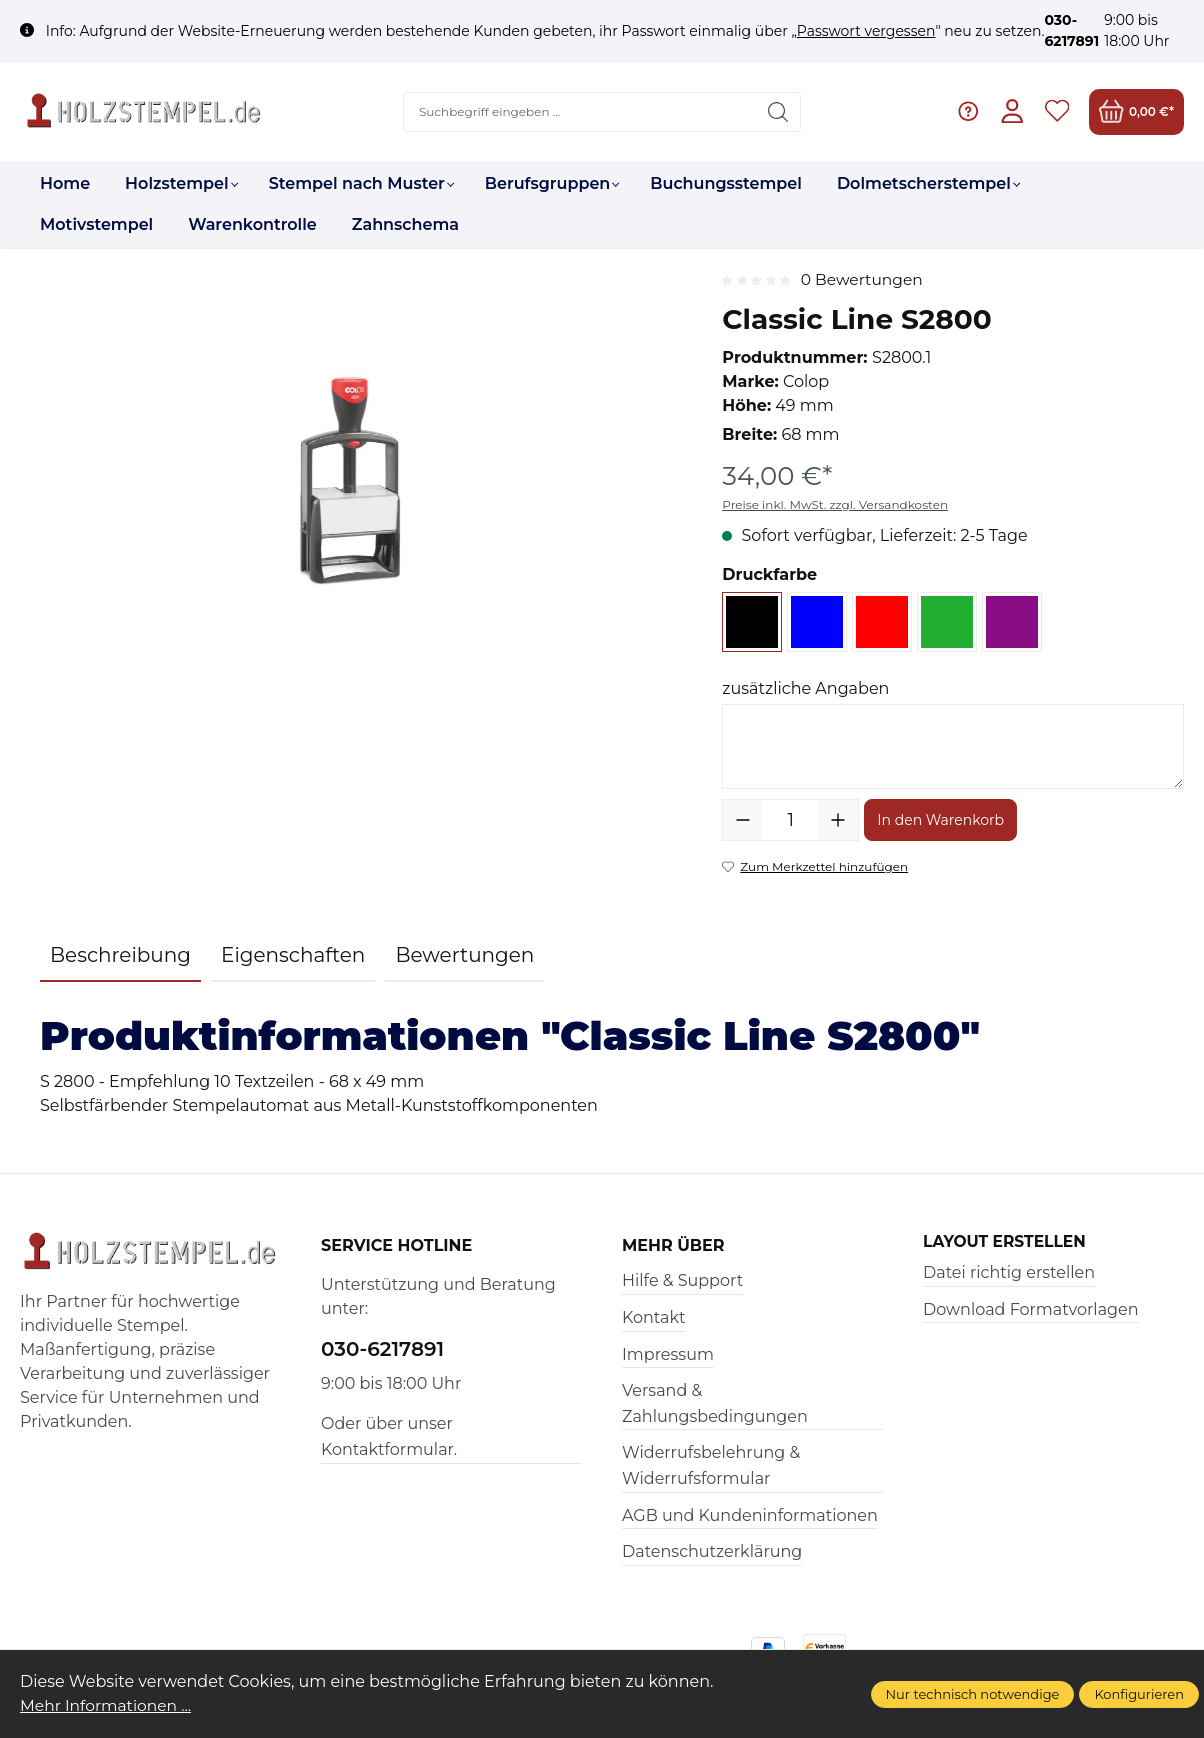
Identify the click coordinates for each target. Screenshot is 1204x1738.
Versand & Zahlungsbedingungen (715, 1403)
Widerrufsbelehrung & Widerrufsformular (711, 1465)
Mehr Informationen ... (108, 1705)
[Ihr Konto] (1011, 111)
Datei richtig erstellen (1009, 1272)
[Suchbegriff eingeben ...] (580, 112)
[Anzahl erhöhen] (838, 820)
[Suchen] (777, 112)
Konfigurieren (1139, 1694)
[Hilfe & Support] (966, 111)
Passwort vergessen (866, 31)
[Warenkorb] (1136, 111)
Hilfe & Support (682, 1280)
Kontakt (654, 1317)
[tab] (120, 956)
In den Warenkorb (940, 820)
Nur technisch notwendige (973, 1694)
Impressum (668, 1354)
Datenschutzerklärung (712, 1551)
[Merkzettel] (1056, 111)
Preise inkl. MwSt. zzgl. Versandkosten (835, 504)
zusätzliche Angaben (805, 688)
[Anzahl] (790, 820)
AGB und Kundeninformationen (750, 1515)
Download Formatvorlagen (1031, 1309)
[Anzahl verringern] (743, 820)
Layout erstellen (1007, 1242)
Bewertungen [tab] (464, 955)
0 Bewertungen (864, 279)
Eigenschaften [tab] (293, 955)
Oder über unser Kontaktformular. (389, 1436)
